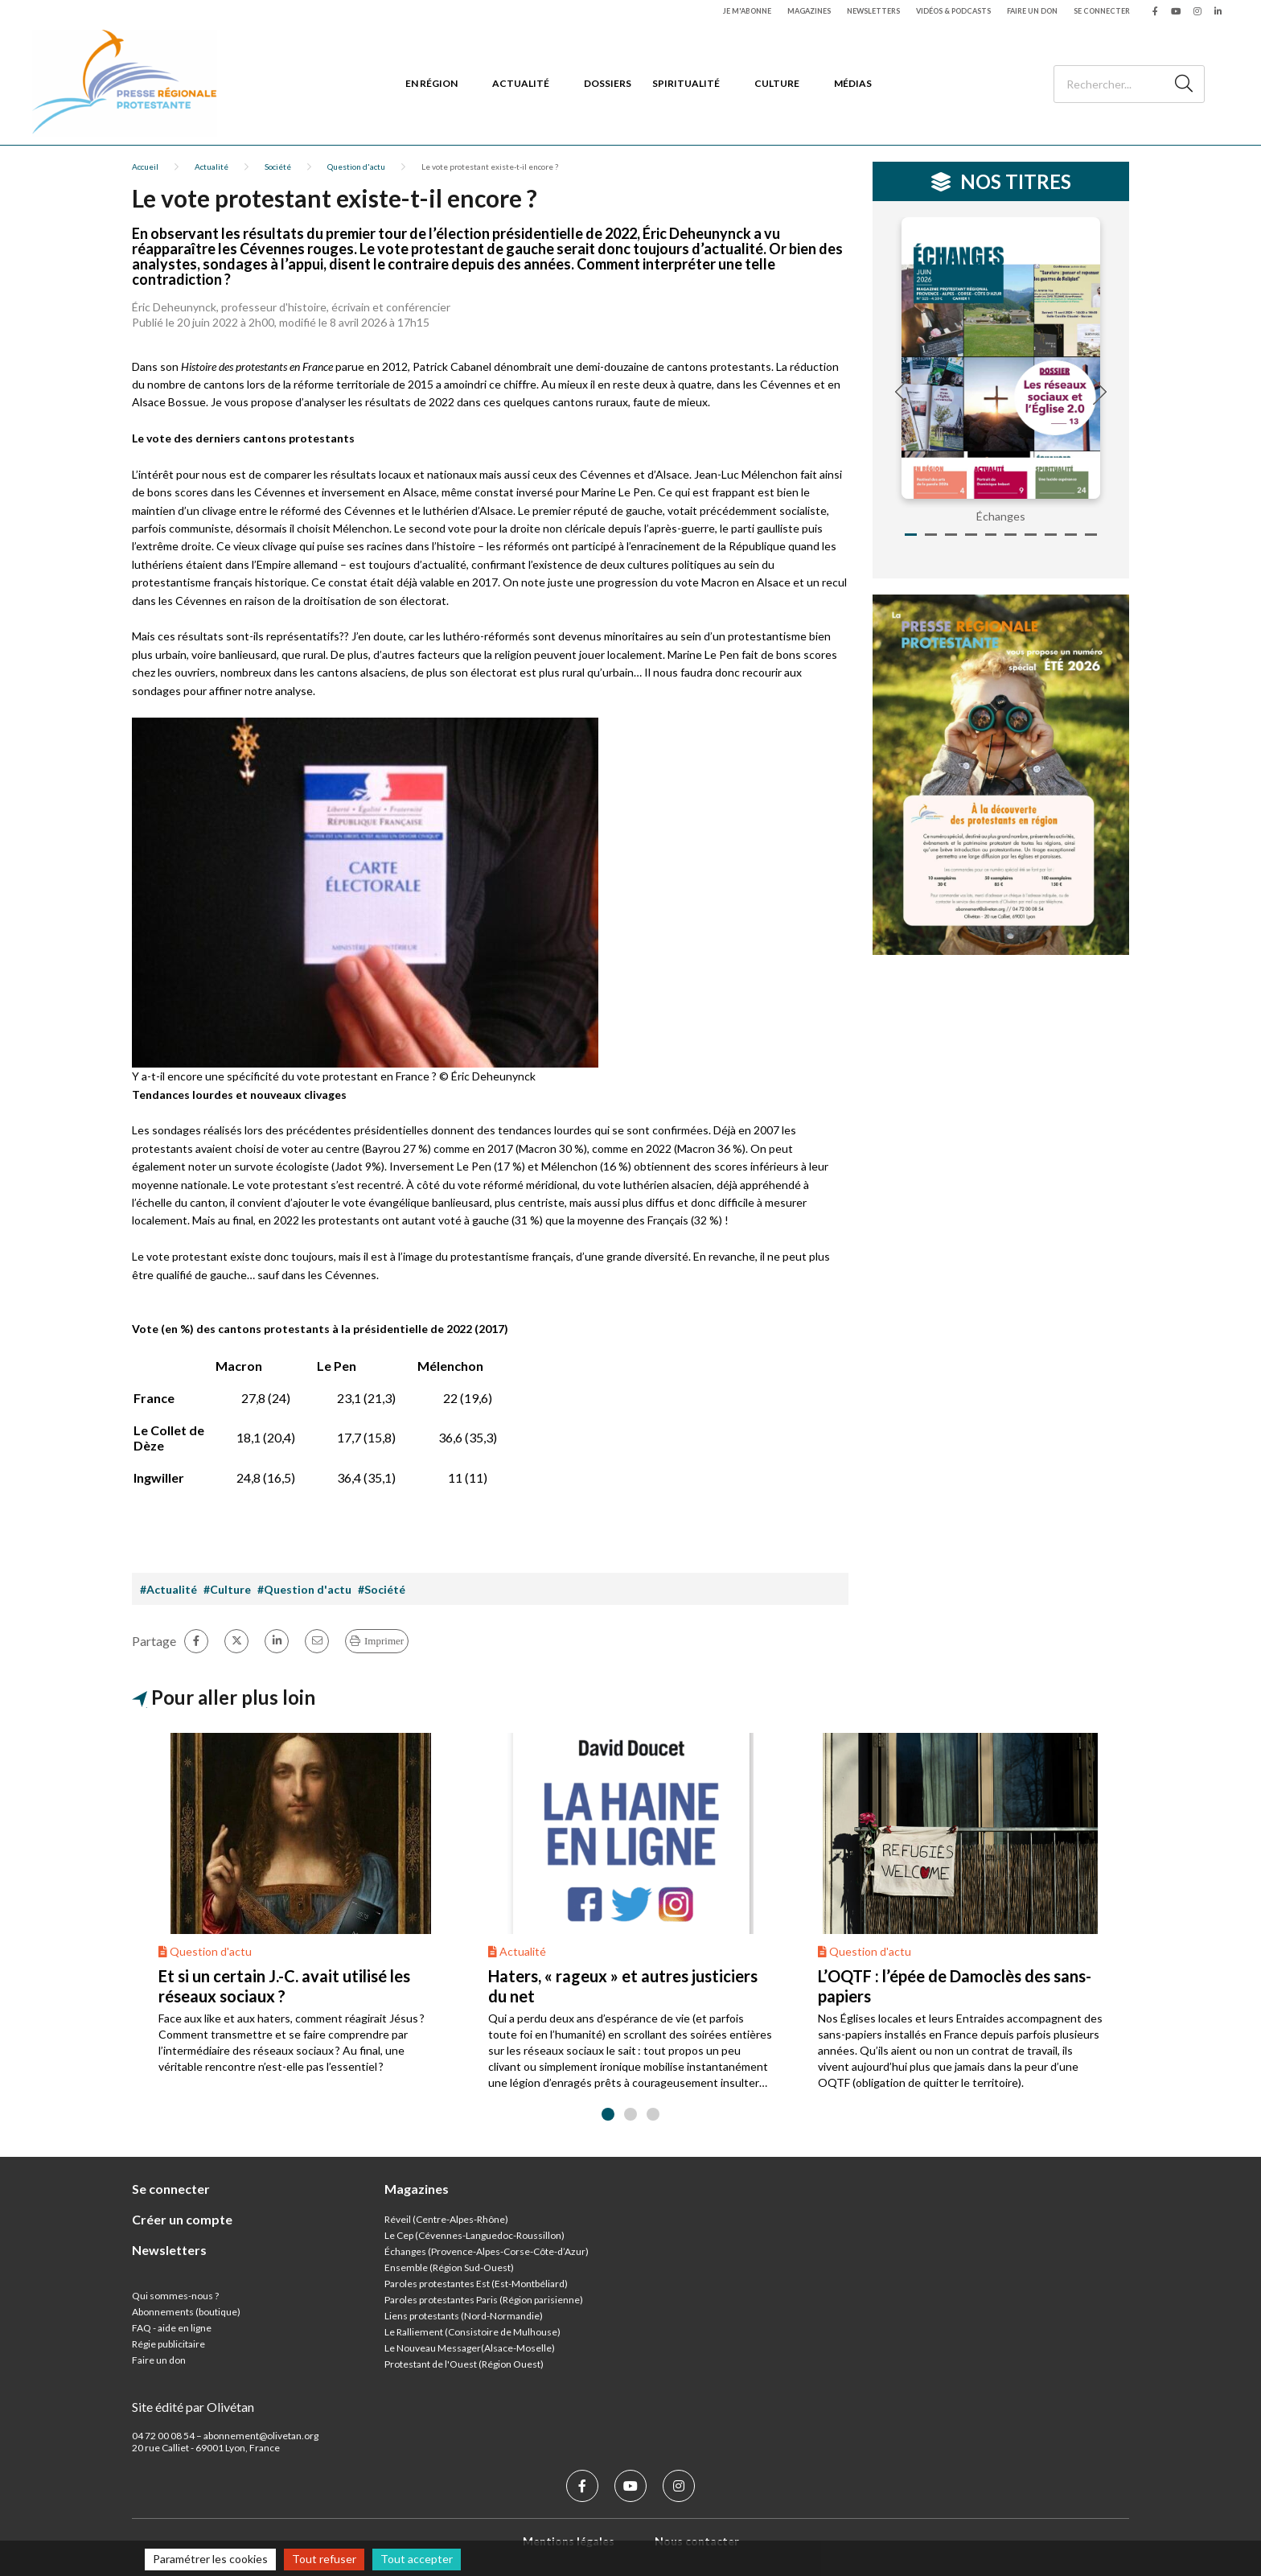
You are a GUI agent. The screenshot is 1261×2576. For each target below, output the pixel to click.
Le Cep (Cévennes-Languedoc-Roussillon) (474, 2235)
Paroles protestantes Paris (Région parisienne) (483, 2300)
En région (431, 83)
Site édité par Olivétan (193, 2406)
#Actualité (168, 1589)
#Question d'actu (304, 1589)
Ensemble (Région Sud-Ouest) (449, 2267)
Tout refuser (324, 2559)
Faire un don (1032, 10)
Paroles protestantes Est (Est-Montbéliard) (476, 2284)
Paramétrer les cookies (210, 2559)
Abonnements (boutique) (186, 2312)
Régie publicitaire (168, 2344)
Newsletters (873, 10)
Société (278, 166)
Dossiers (607, 83)
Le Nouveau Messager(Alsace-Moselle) (469, 2348)
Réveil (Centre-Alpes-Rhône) (446, 2219)
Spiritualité (686, 83)
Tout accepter (416, 2559)
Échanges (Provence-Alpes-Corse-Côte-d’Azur (484, 2251)
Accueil (145, 166)
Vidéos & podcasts (953, 10)
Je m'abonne (747, 10)
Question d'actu (356, 166)
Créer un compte (182, 2219)
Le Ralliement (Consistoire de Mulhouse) (472, 2332)
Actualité (520, 83)
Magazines (809, 10)
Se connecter (1102, 10)
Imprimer (384, 1641)
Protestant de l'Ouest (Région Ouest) (464, 2364)
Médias (853, 83)
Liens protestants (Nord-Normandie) (463, 2316)
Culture (776, 83)
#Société (381, 1589)
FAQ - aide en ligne (172, 2328)
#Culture (227, 1589)
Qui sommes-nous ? (175, 2296)
